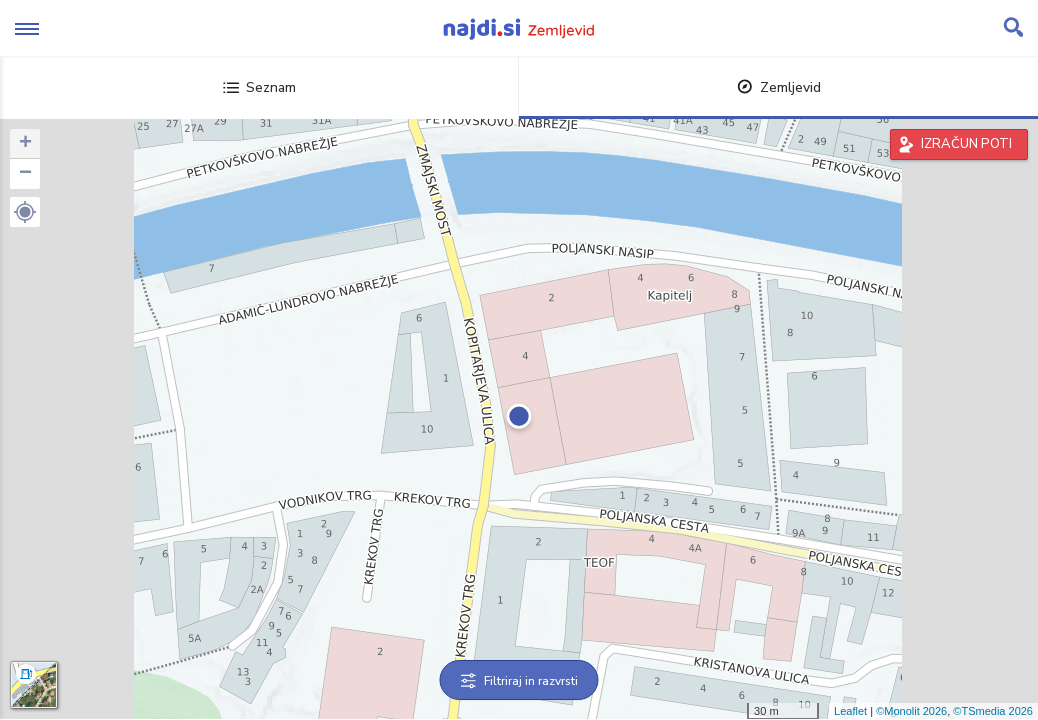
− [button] (25, 174)
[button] (25, 212)
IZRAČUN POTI (966, 144)
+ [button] (25, 144)
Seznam (259, 87)
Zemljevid (779, 87)
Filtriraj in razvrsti (519, 681)
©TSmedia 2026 (993, 711)
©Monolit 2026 (911, 711)
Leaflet (850, 711)
